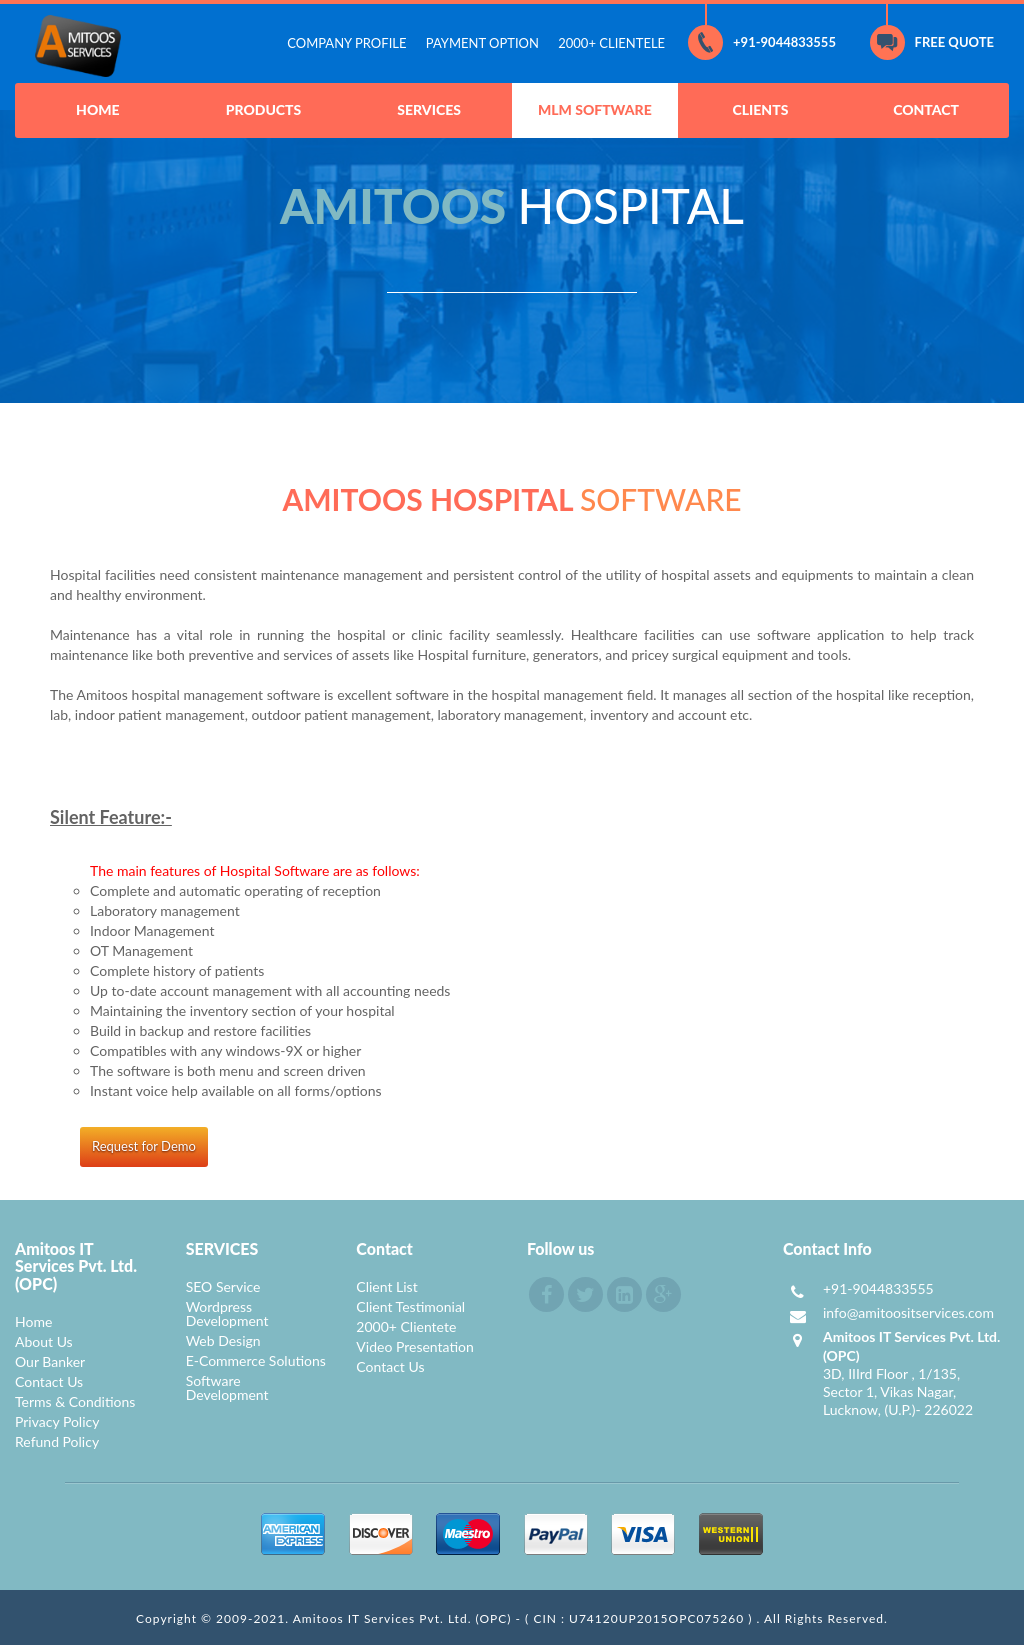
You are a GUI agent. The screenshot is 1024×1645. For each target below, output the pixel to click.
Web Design (223, 1340)
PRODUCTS (264, 109)
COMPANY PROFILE (346, 43)
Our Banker (50, 1361)
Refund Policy (57, 1441)
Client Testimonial (410, 1306)
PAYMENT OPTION (482, 43)
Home (33, 1321)
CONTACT (926, 109)
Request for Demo (144, 1146)
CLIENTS (761, 109)
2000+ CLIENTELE (611, 43)
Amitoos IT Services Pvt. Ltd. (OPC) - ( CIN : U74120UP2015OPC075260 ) (525, 1618)
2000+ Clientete (406, 1326)
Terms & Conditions (75, 1401)
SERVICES (429, 109)
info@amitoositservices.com (908, 1312)
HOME (98, 109)
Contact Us (49, 1381)
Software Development (227, 1387)
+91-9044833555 (762, 42)
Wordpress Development (227, 1313)
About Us (44, 1341)
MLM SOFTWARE (595, 109)
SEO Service (223, 1286)
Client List (386, 1286)
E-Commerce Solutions (256, 1360)
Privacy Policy (57, 1421)
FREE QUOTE (932, 42)
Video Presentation (415, 1346)
